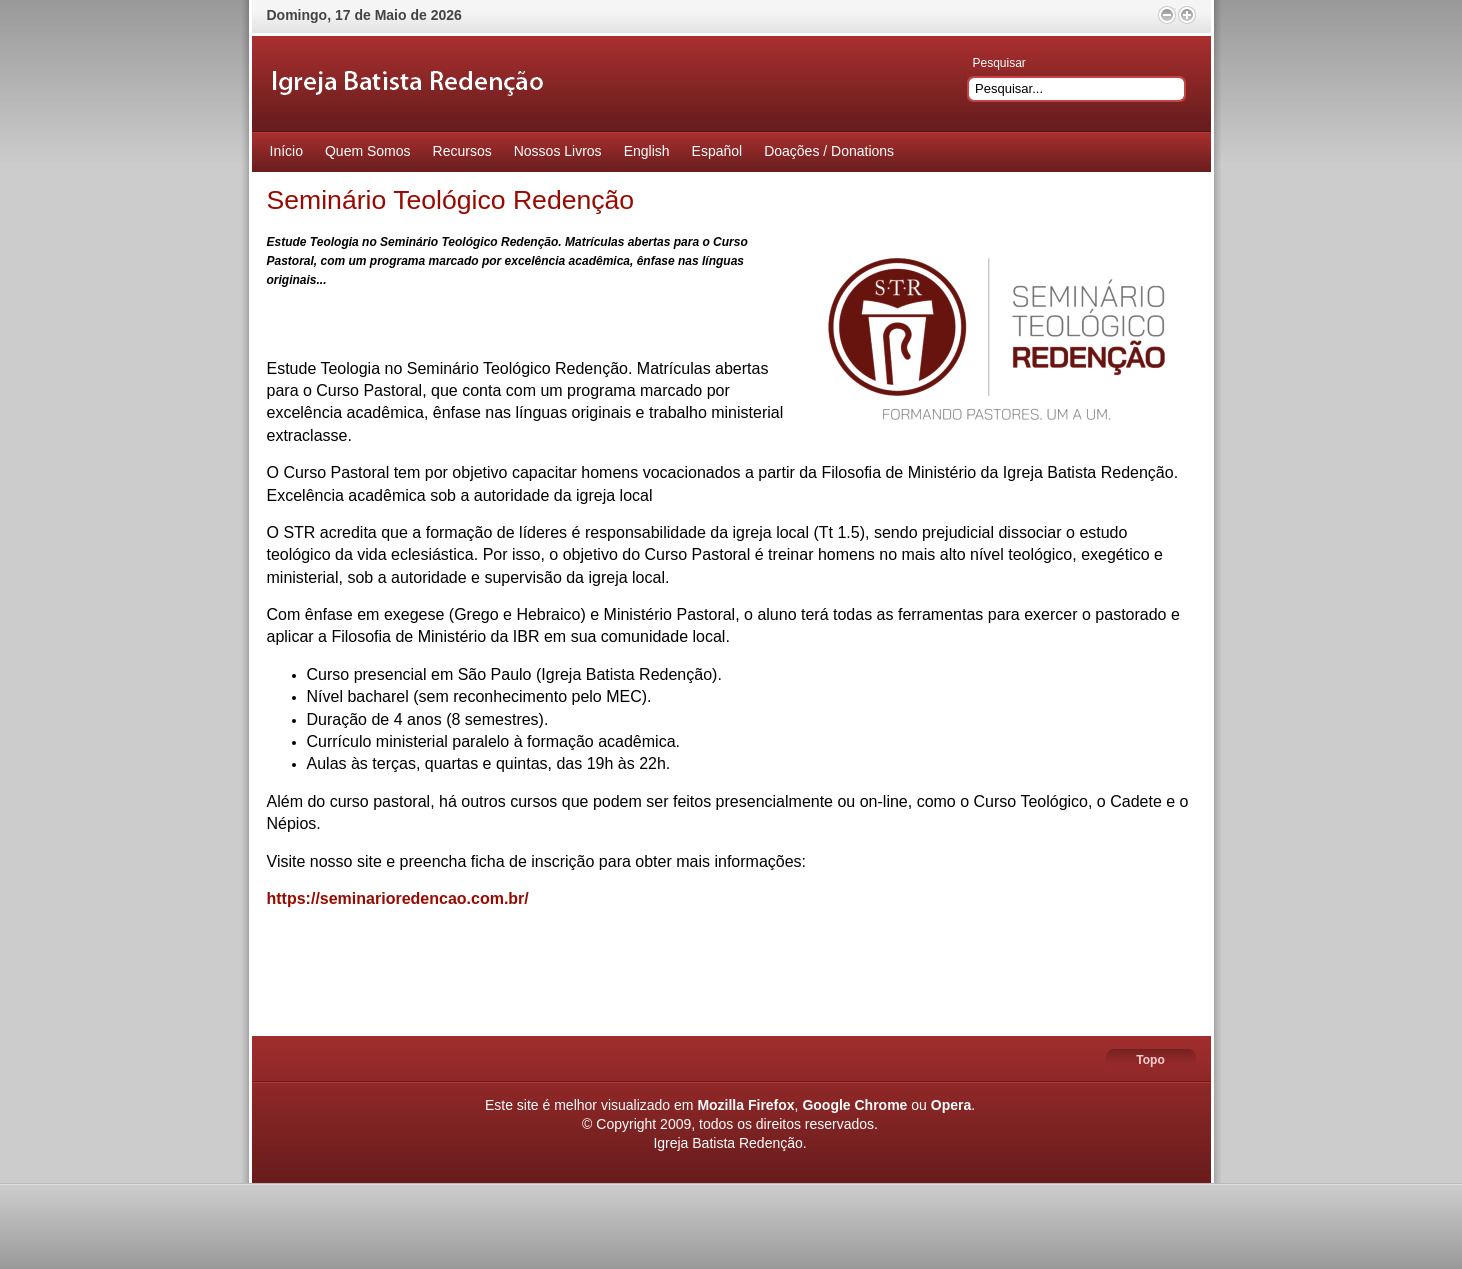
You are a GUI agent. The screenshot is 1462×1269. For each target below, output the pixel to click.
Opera (951, 1105)
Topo (1150, 1060)
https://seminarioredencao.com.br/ (398, 898)
